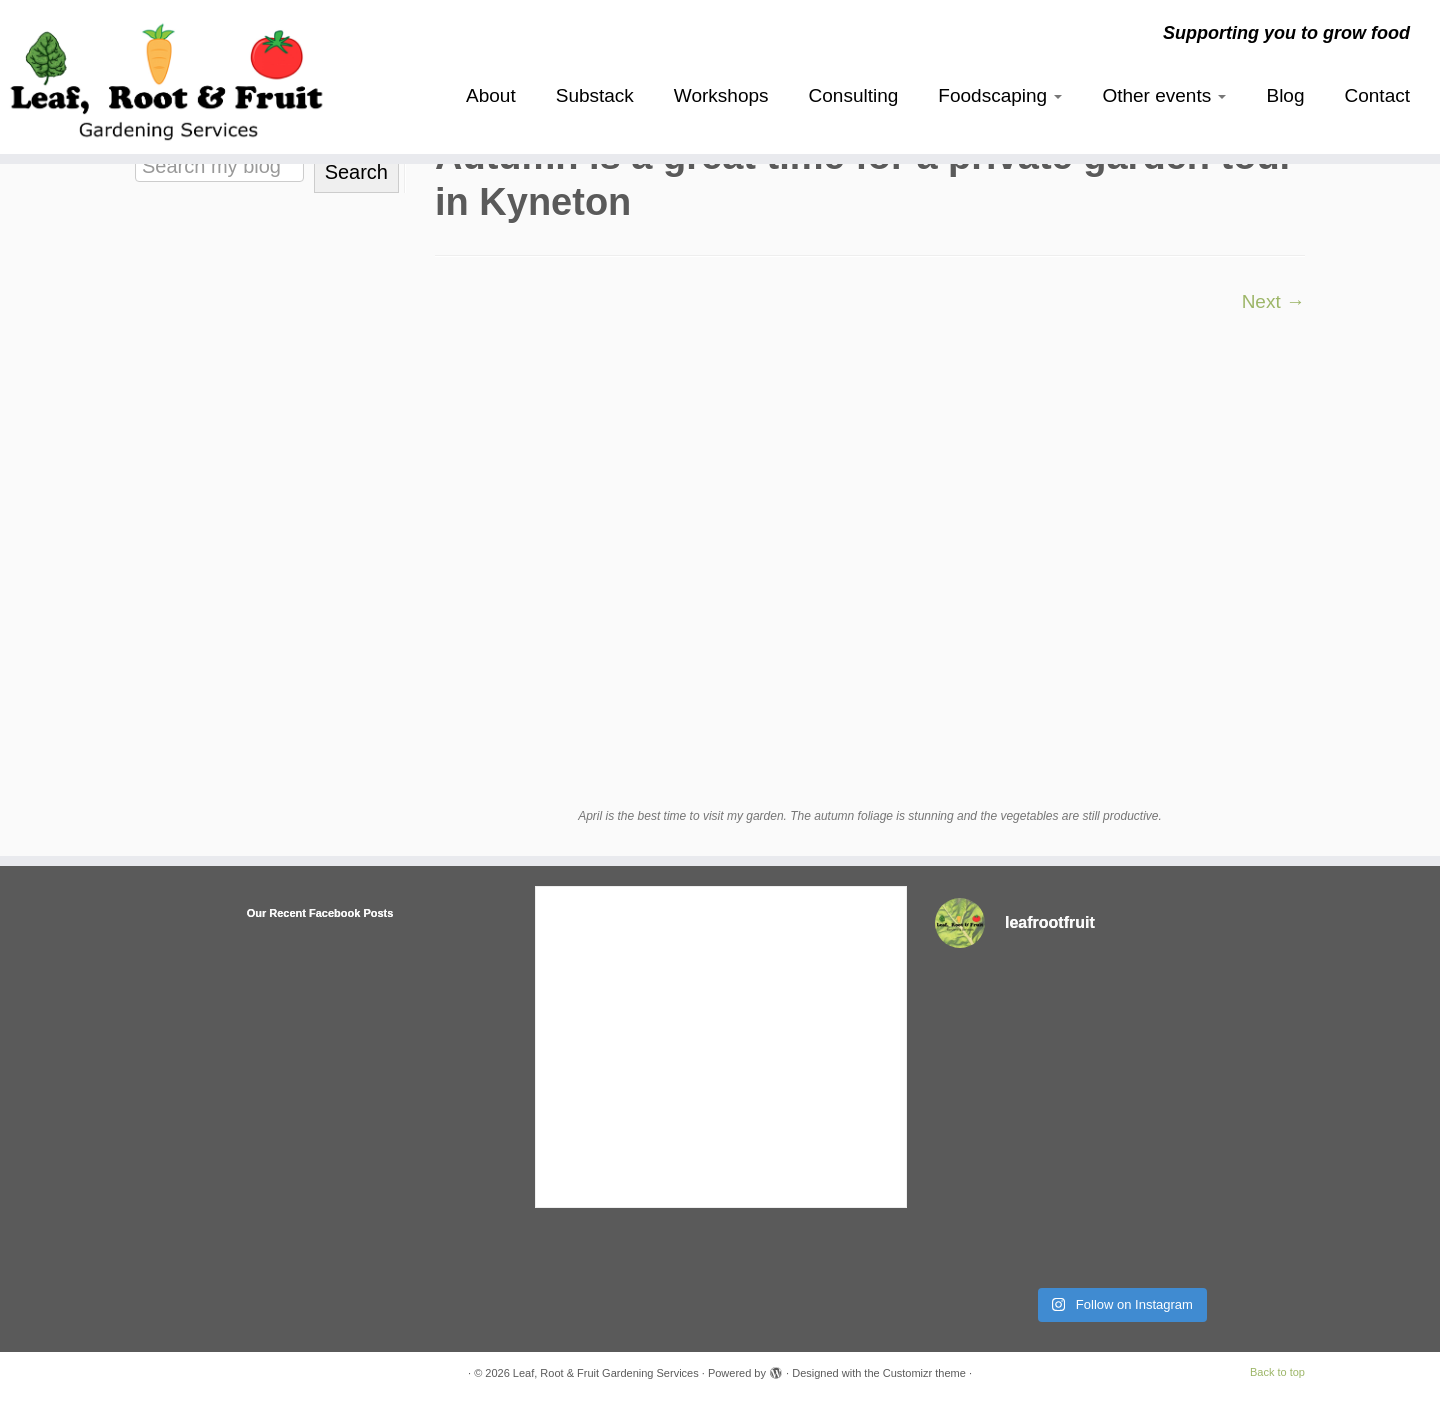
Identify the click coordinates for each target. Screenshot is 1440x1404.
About (491, 95)
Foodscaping (1000, 95)
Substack (595, 95)
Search (356, 172)
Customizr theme (924, 1373)
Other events (1164, 95)
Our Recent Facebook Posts (320, 913)
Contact (1377, 95)
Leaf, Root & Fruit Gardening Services (606, 1373)
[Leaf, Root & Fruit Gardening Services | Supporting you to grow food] (166, 77)
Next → (1273, 301)
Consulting (854, 95)
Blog (1285, 95)
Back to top (1277, 1372)
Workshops (721, 95)
